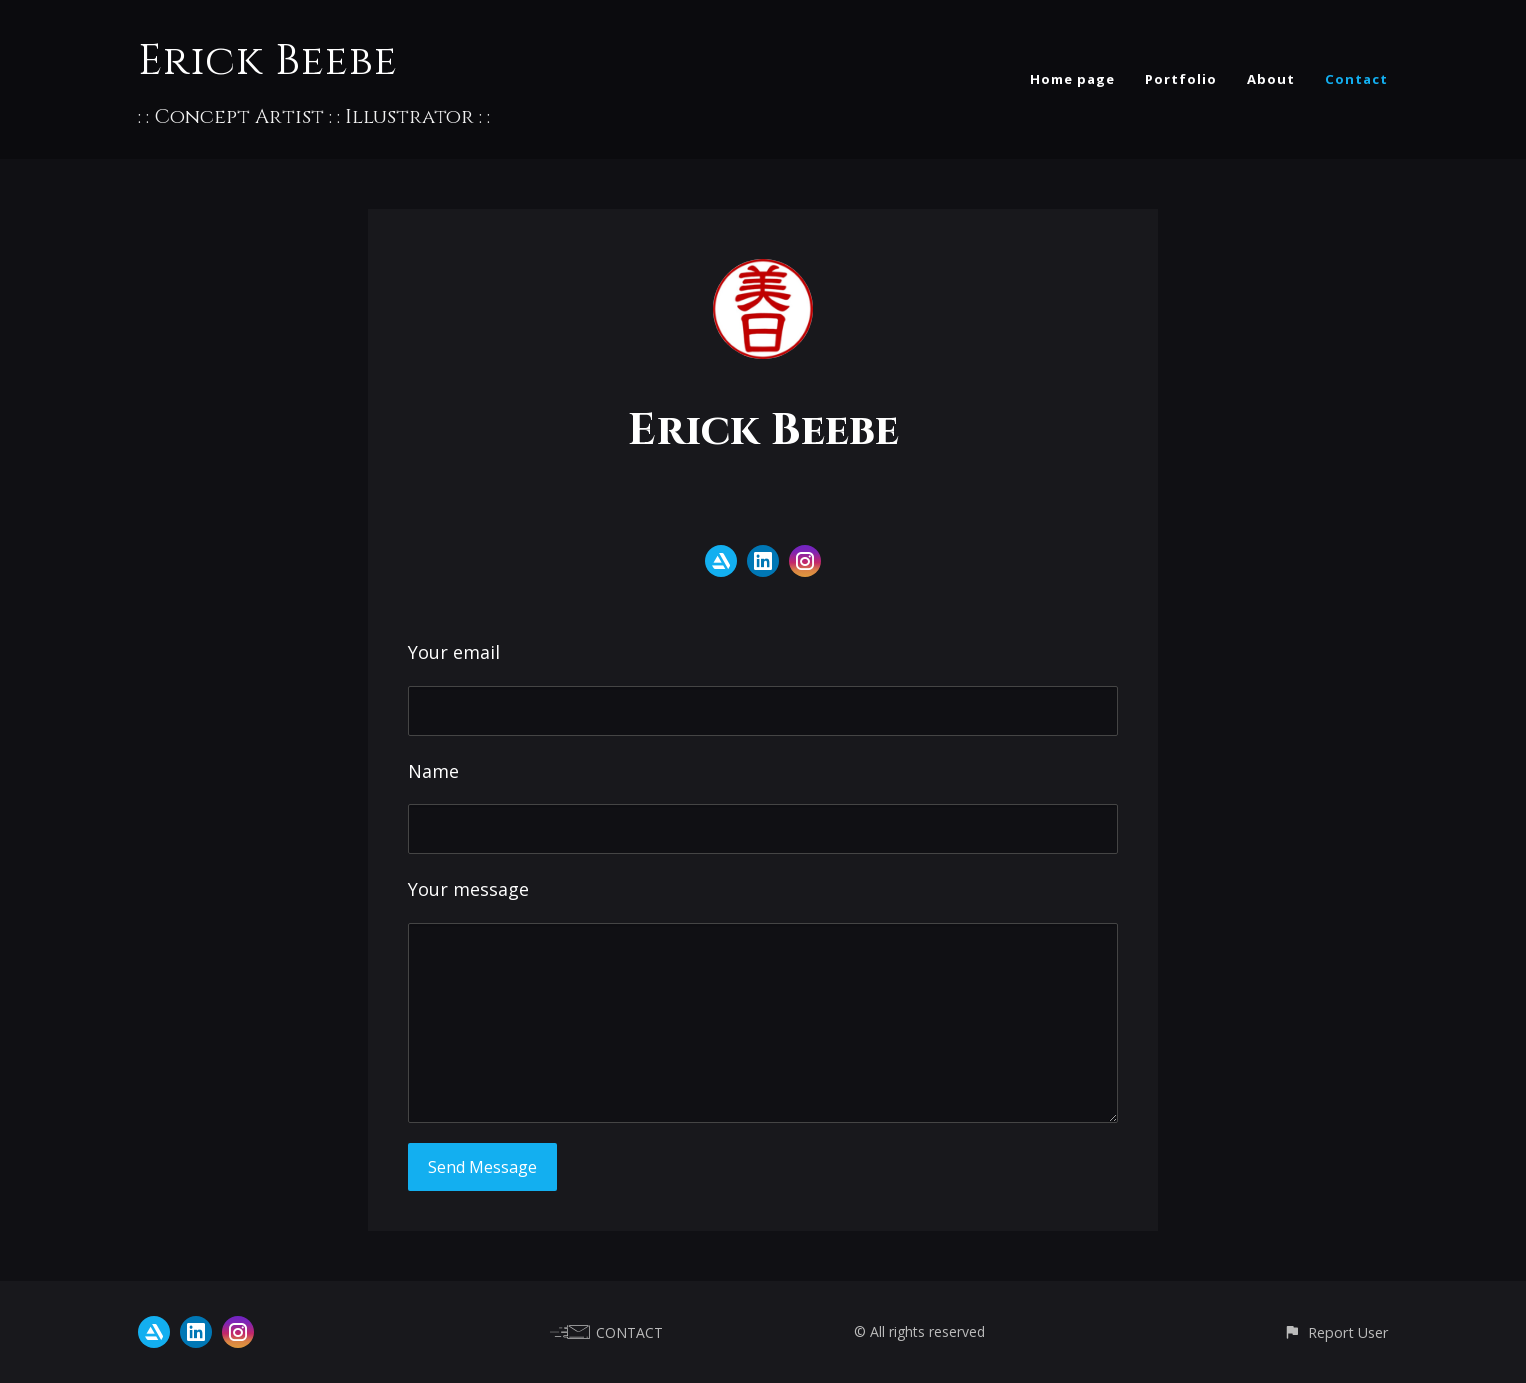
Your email (454, 652)
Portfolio (1181, 79)
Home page (1072, 79)
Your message (468, 889)
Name (433, 771)
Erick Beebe (268, 61)
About (1271, 79)
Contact (1356, 79)
